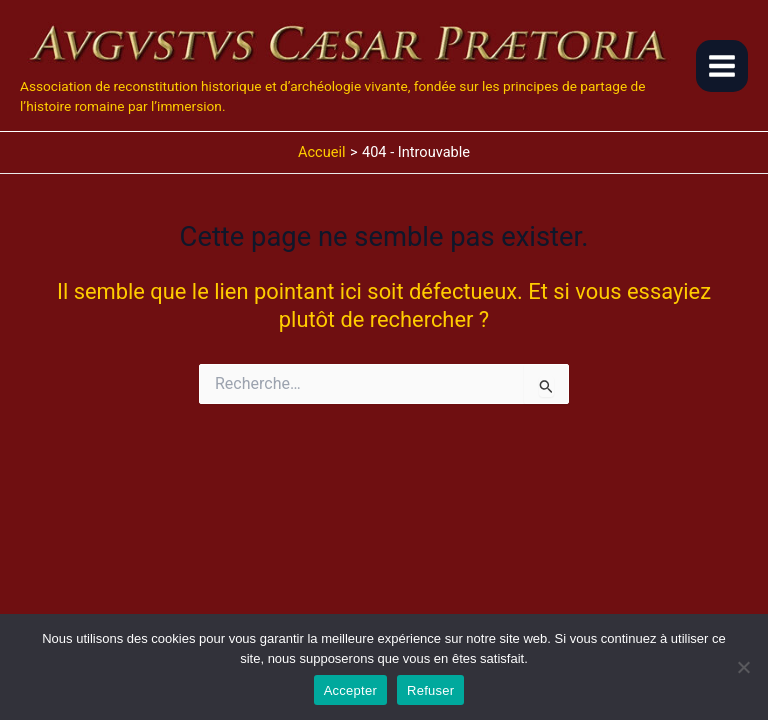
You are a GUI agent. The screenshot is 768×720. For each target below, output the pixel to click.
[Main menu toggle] (722, 66)
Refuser (430, 690)
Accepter (350, 690)
